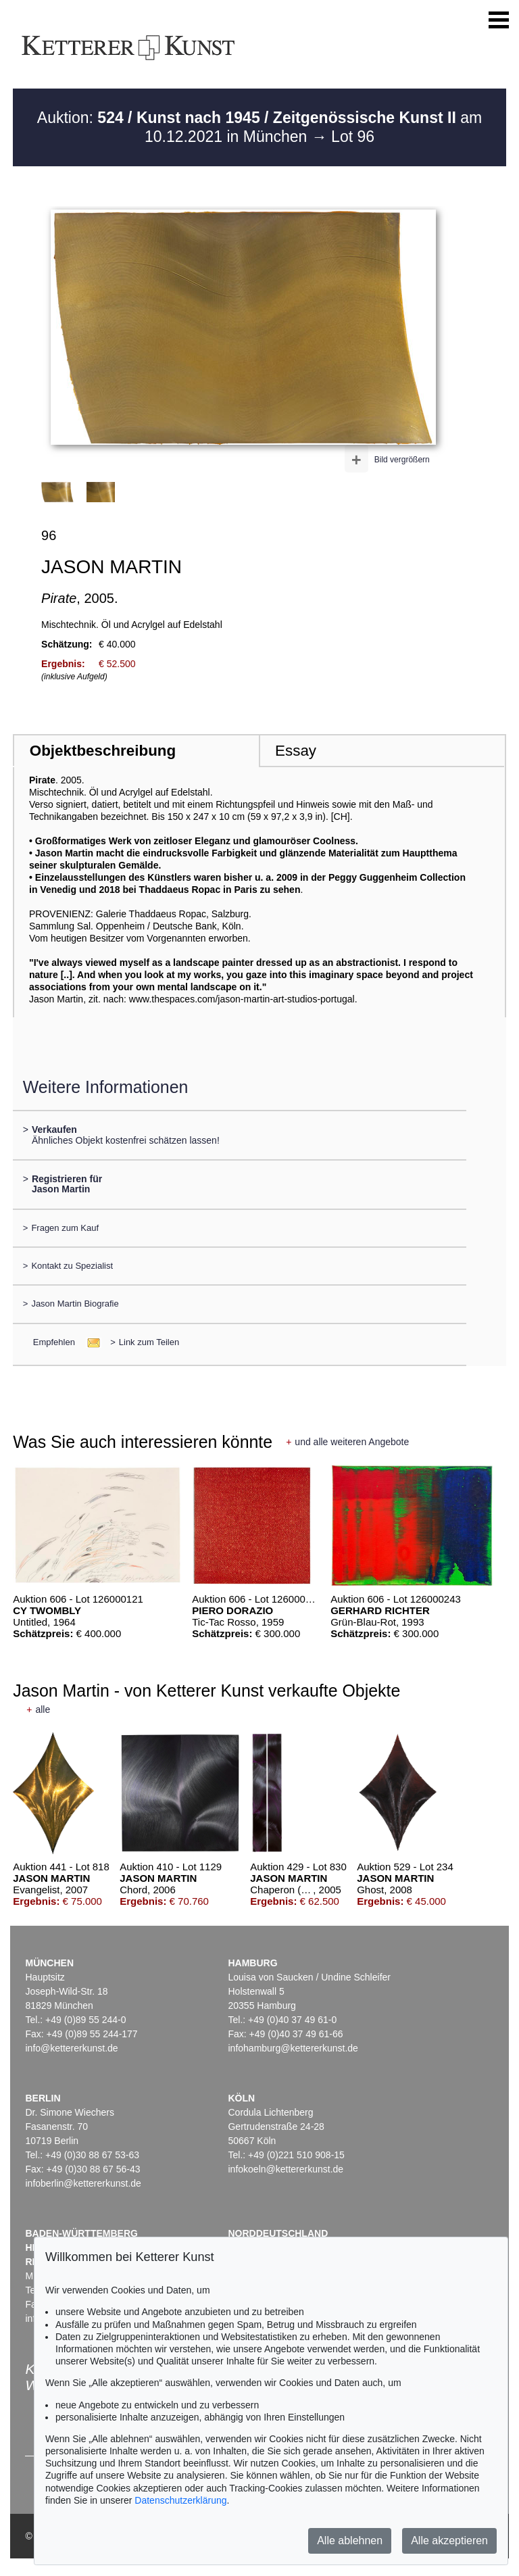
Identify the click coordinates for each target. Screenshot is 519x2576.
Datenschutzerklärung (180, 2500)
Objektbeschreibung (103, 750)
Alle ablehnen (349, 2540)
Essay (295, 750)
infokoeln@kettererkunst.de (285, 2169)
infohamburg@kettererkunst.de (292, 2048)
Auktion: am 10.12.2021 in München (259, 127)
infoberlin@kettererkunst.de (83, 2183)
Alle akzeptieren (449, 2540)
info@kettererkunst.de (71, 2048)
